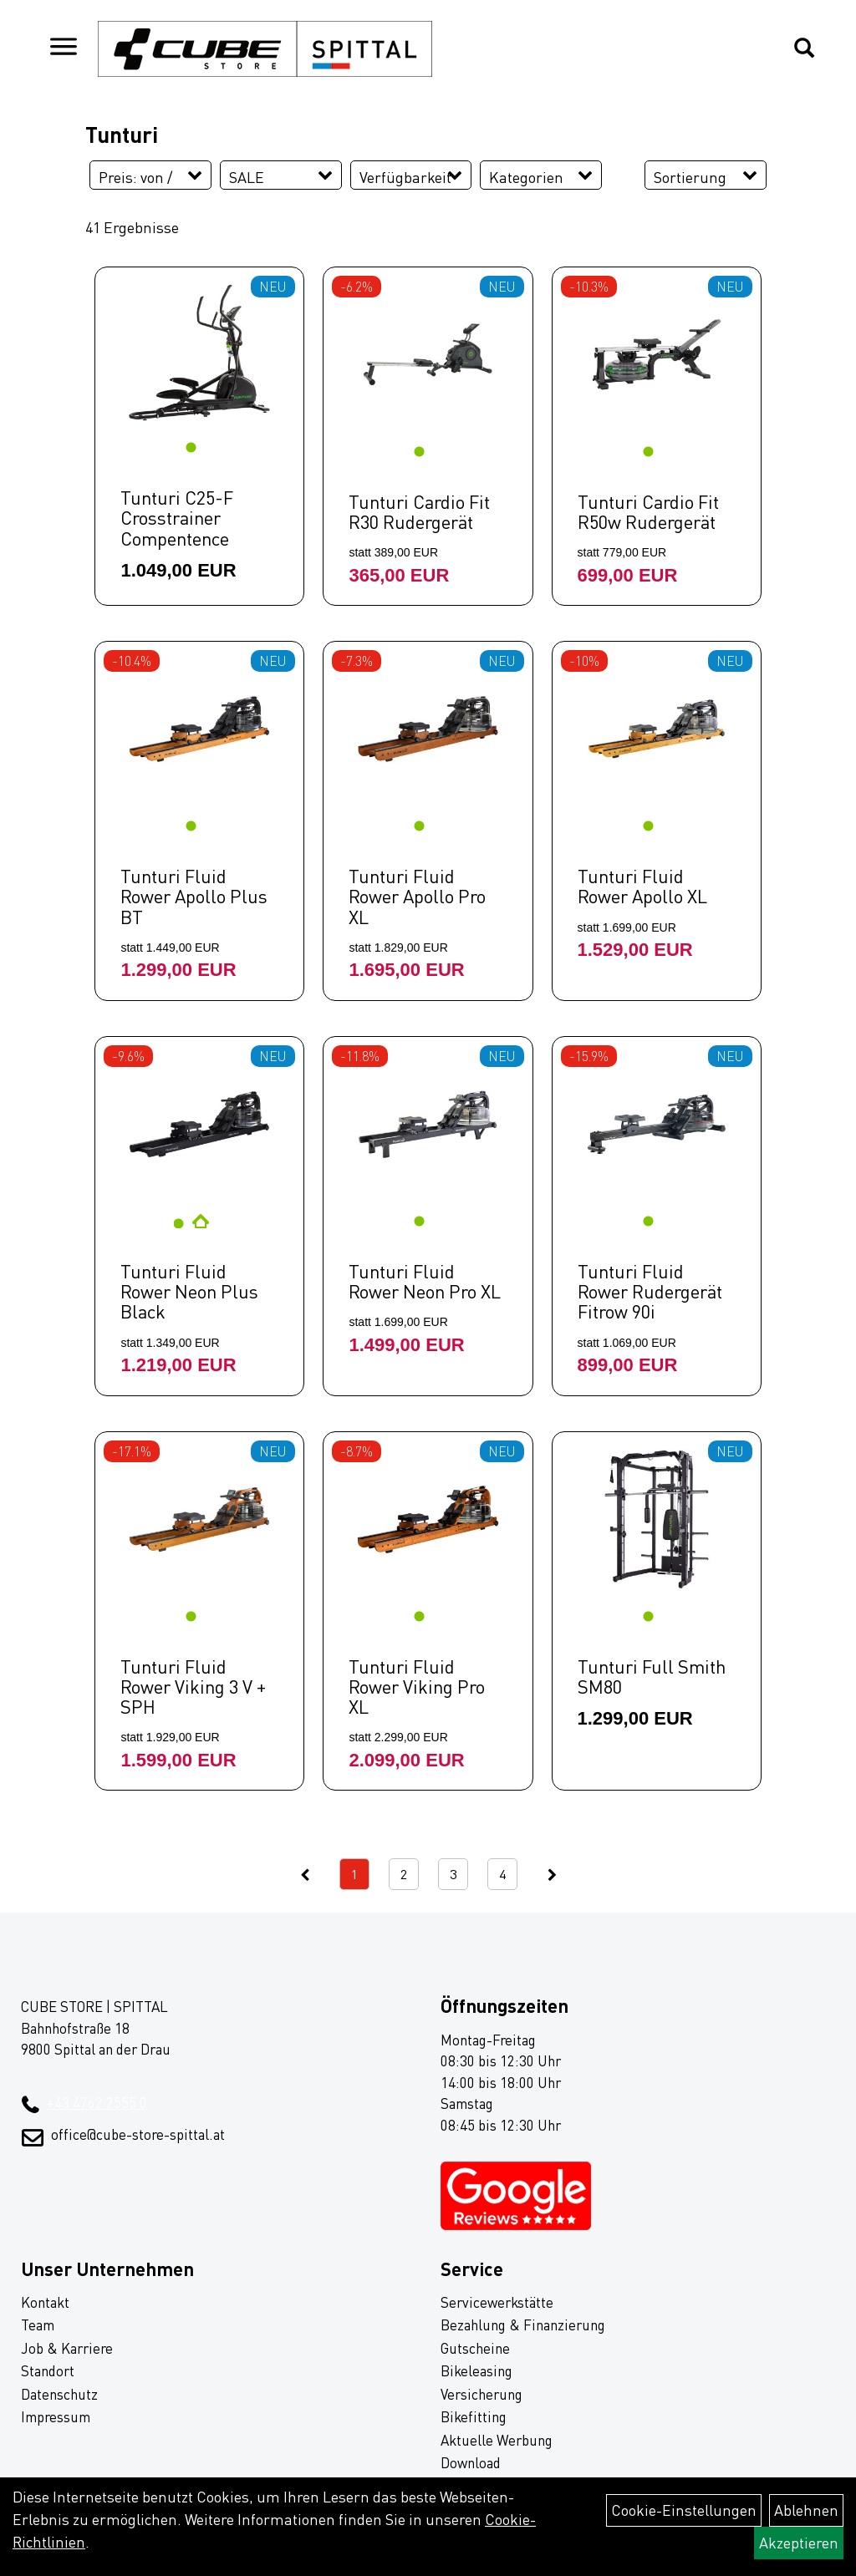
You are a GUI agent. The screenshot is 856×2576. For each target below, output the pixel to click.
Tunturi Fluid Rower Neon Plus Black (189, 1291)
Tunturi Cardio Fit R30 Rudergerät (419, 511)
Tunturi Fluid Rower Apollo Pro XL (417, 896)
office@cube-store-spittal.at (138, 2134)
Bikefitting (474, 2417)
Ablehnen (806, 2510)
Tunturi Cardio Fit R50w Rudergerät (648, 511)
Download (471, 2463)
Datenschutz (59, 2394)
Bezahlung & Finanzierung (523, 2325)
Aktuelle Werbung (497, 2440)
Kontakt (45, 2302)
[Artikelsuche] (804, 49)
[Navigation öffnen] (63, 49)
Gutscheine (475, 2348)
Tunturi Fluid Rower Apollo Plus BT (194, 896)
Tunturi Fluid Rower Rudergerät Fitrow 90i (650, 1291)
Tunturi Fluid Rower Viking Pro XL (417, 1686)
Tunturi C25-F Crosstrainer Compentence (176, 517)
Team (37, 2325)
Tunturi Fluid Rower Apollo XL (642, 886)
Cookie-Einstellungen (684, 2510)
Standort (47, 2371)
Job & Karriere (67, 2348)
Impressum (55, 2417)
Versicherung (481, 2394)
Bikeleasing (476, 2371)
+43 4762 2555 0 (97, 2102)
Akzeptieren (798, 2542)
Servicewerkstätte (497, 2302)
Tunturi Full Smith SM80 (652, 1676)
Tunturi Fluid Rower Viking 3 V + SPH (193, 1686)
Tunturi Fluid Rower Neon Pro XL (425, 1281)
